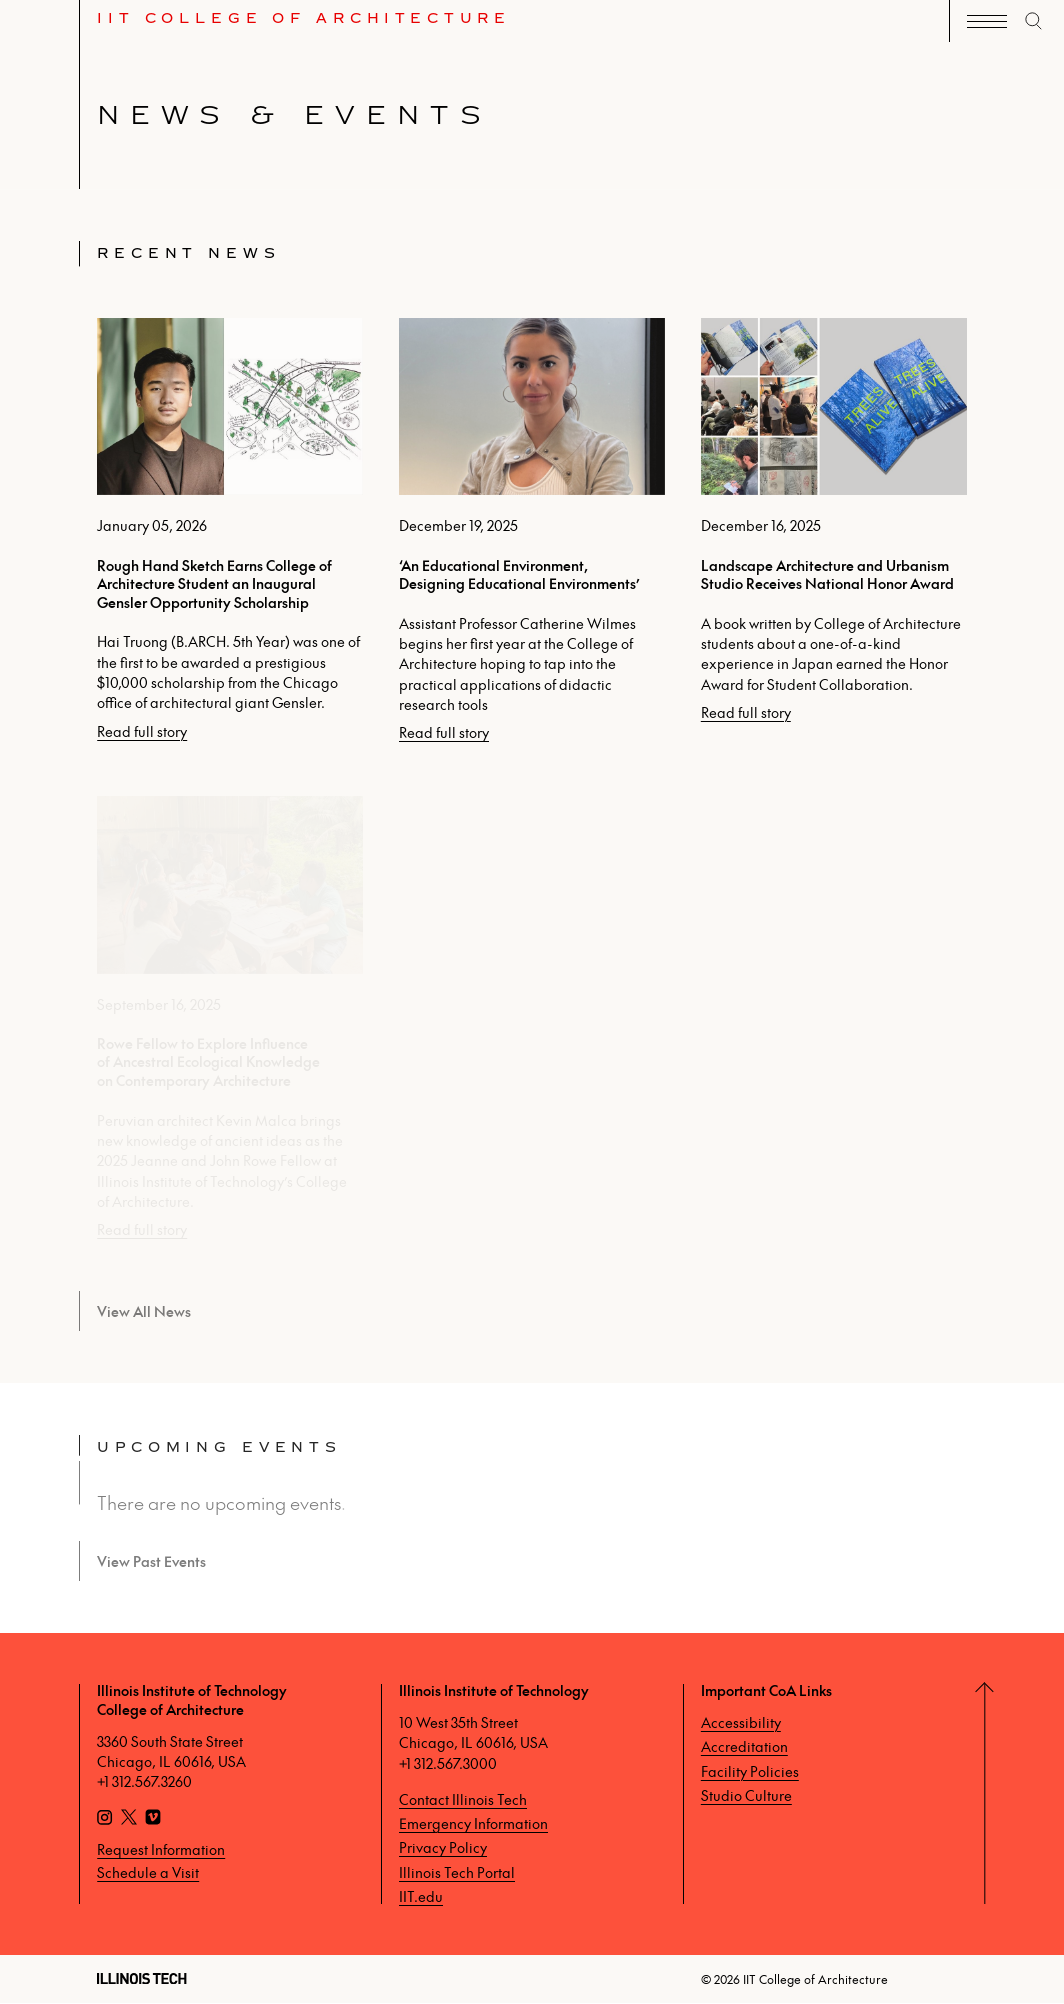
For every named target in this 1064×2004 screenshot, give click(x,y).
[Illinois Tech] (142, 1978)
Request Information (161, 1849)
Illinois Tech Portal (457, 1872)
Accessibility (741, 1722)
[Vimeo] (153, 1819)
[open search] (1034, 21)
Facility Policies (750, 1771)
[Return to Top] (1024, 1793)
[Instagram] (105, 1819)
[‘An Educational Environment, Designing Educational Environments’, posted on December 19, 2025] (532, 530)
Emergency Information (473, 1823)
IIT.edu (421, 1896)
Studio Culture (746, 1795)
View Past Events (151, 1561)
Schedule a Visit (148, 1872)
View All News (144, 1311)
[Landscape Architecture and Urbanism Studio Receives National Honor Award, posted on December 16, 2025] (834, 520)
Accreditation (744, 1746)
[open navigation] (987, 21)
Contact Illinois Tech (463, 1799)
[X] (129, 1819)
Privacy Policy (443, 1847)
